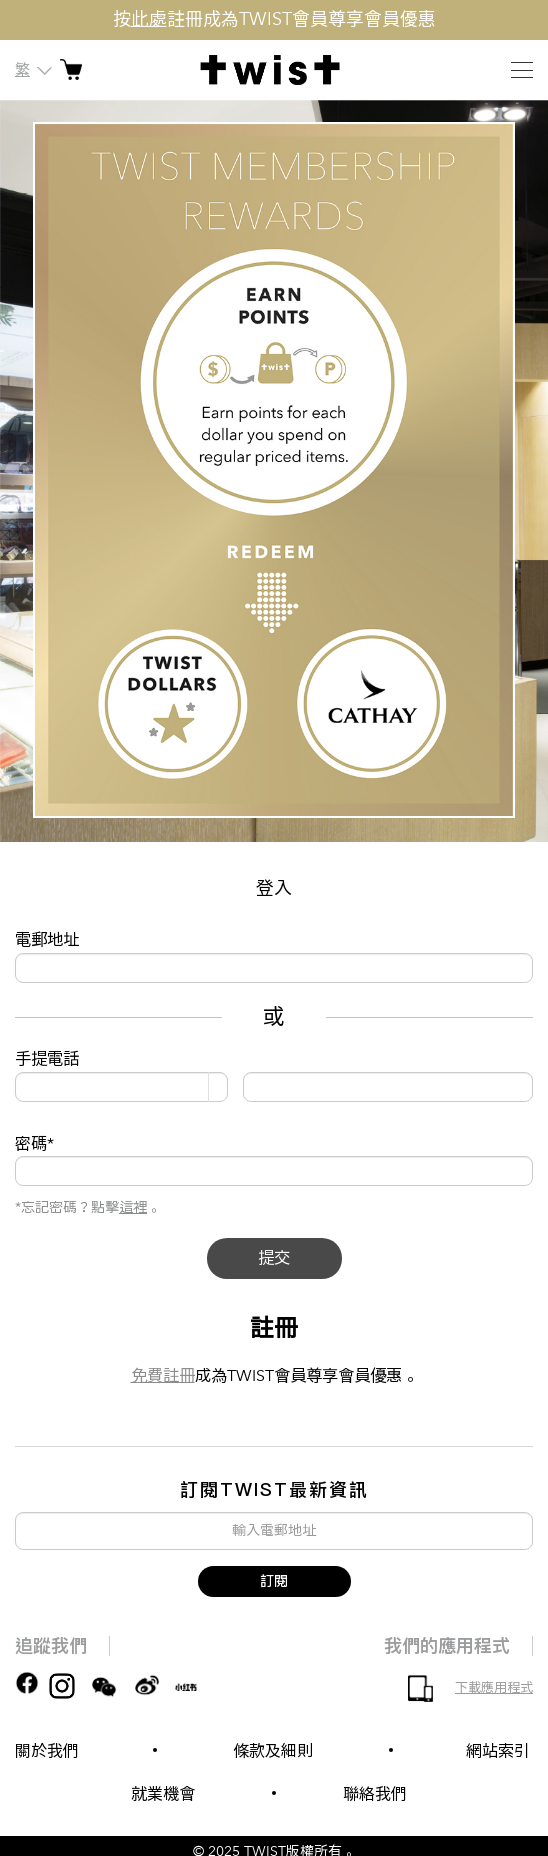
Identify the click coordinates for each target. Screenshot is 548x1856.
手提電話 (47, 1059)
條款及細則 (273, 1751)
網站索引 (498, 1751)
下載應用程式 (494, 1688)
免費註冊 (163, 1376)
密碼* (34, 1144)
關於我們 (47, 1751)
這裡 (133, 1207)
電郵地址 (47, 940)
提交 (274, 1258)
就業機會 (163, 1794)
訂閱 (274, 1581)
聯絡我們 (375, 1794)
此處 (149, 19)
